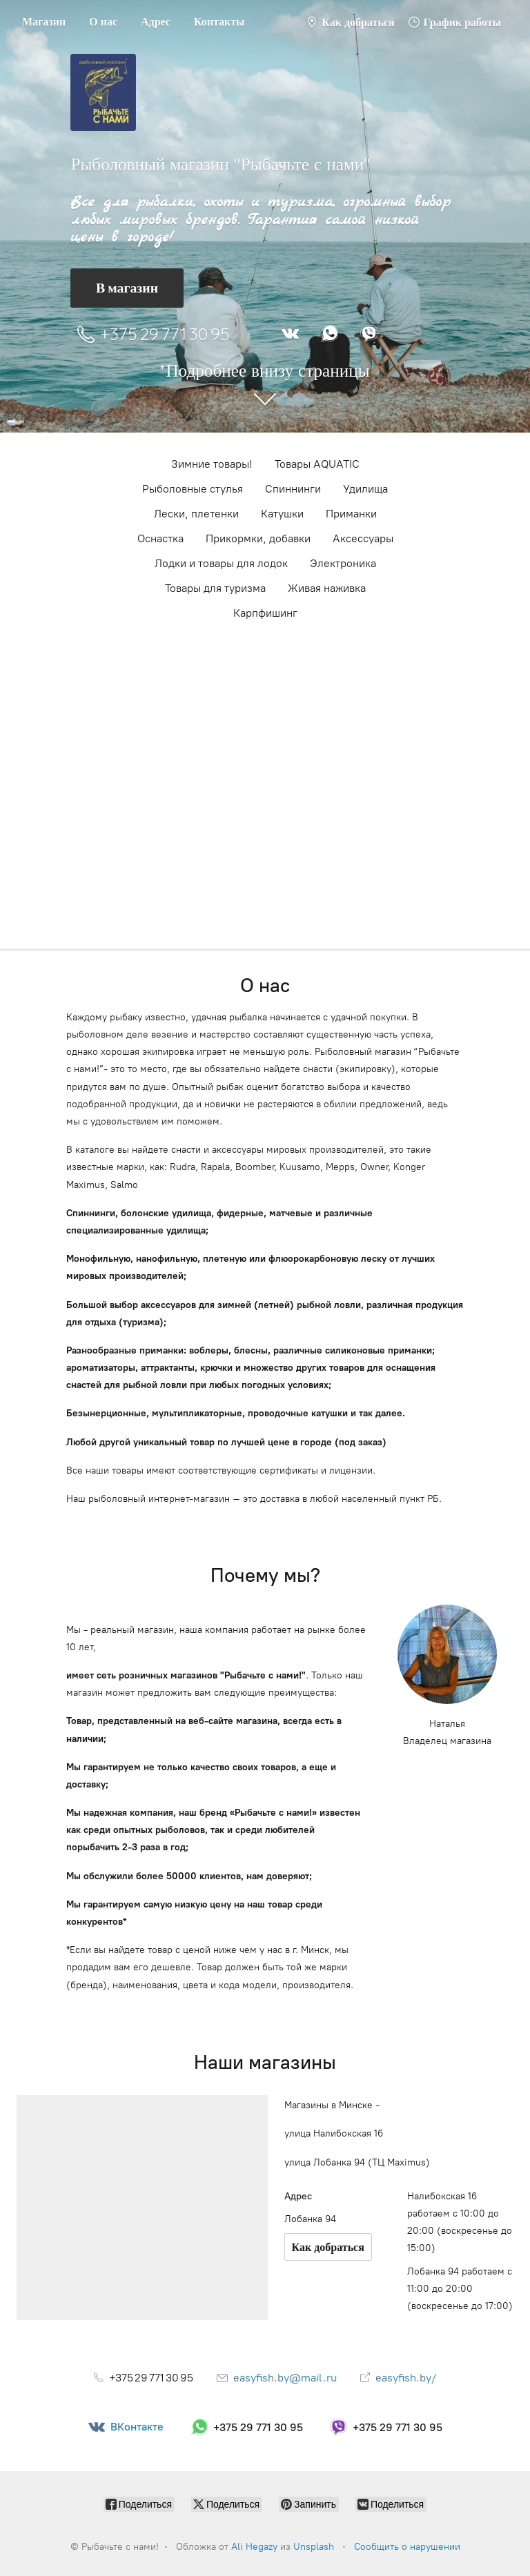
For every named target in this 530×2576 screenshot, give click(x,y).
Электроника (343, 563)
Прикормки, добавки (258, 538)
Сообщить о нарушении (407, 2547)
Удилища (365, 488)
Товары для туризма (215, 588)
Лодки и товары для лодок (221, 563)
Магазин (44, 21)
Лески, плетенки (196, 513)
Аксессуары (363, 538)
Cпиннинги (293, 488)
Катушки (282, 513)
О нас (103, 21)
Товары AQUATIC (317, 463)
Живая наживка (327, 588)
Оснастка (160, 538)
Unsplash (313, 2547)
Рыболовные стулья (192, 488)
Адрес (155, 21)
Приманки (351, 513)
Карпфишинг (265, 613)
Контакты (219, 21)
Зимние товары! (212, 463)
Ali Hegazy (254, 2547)
